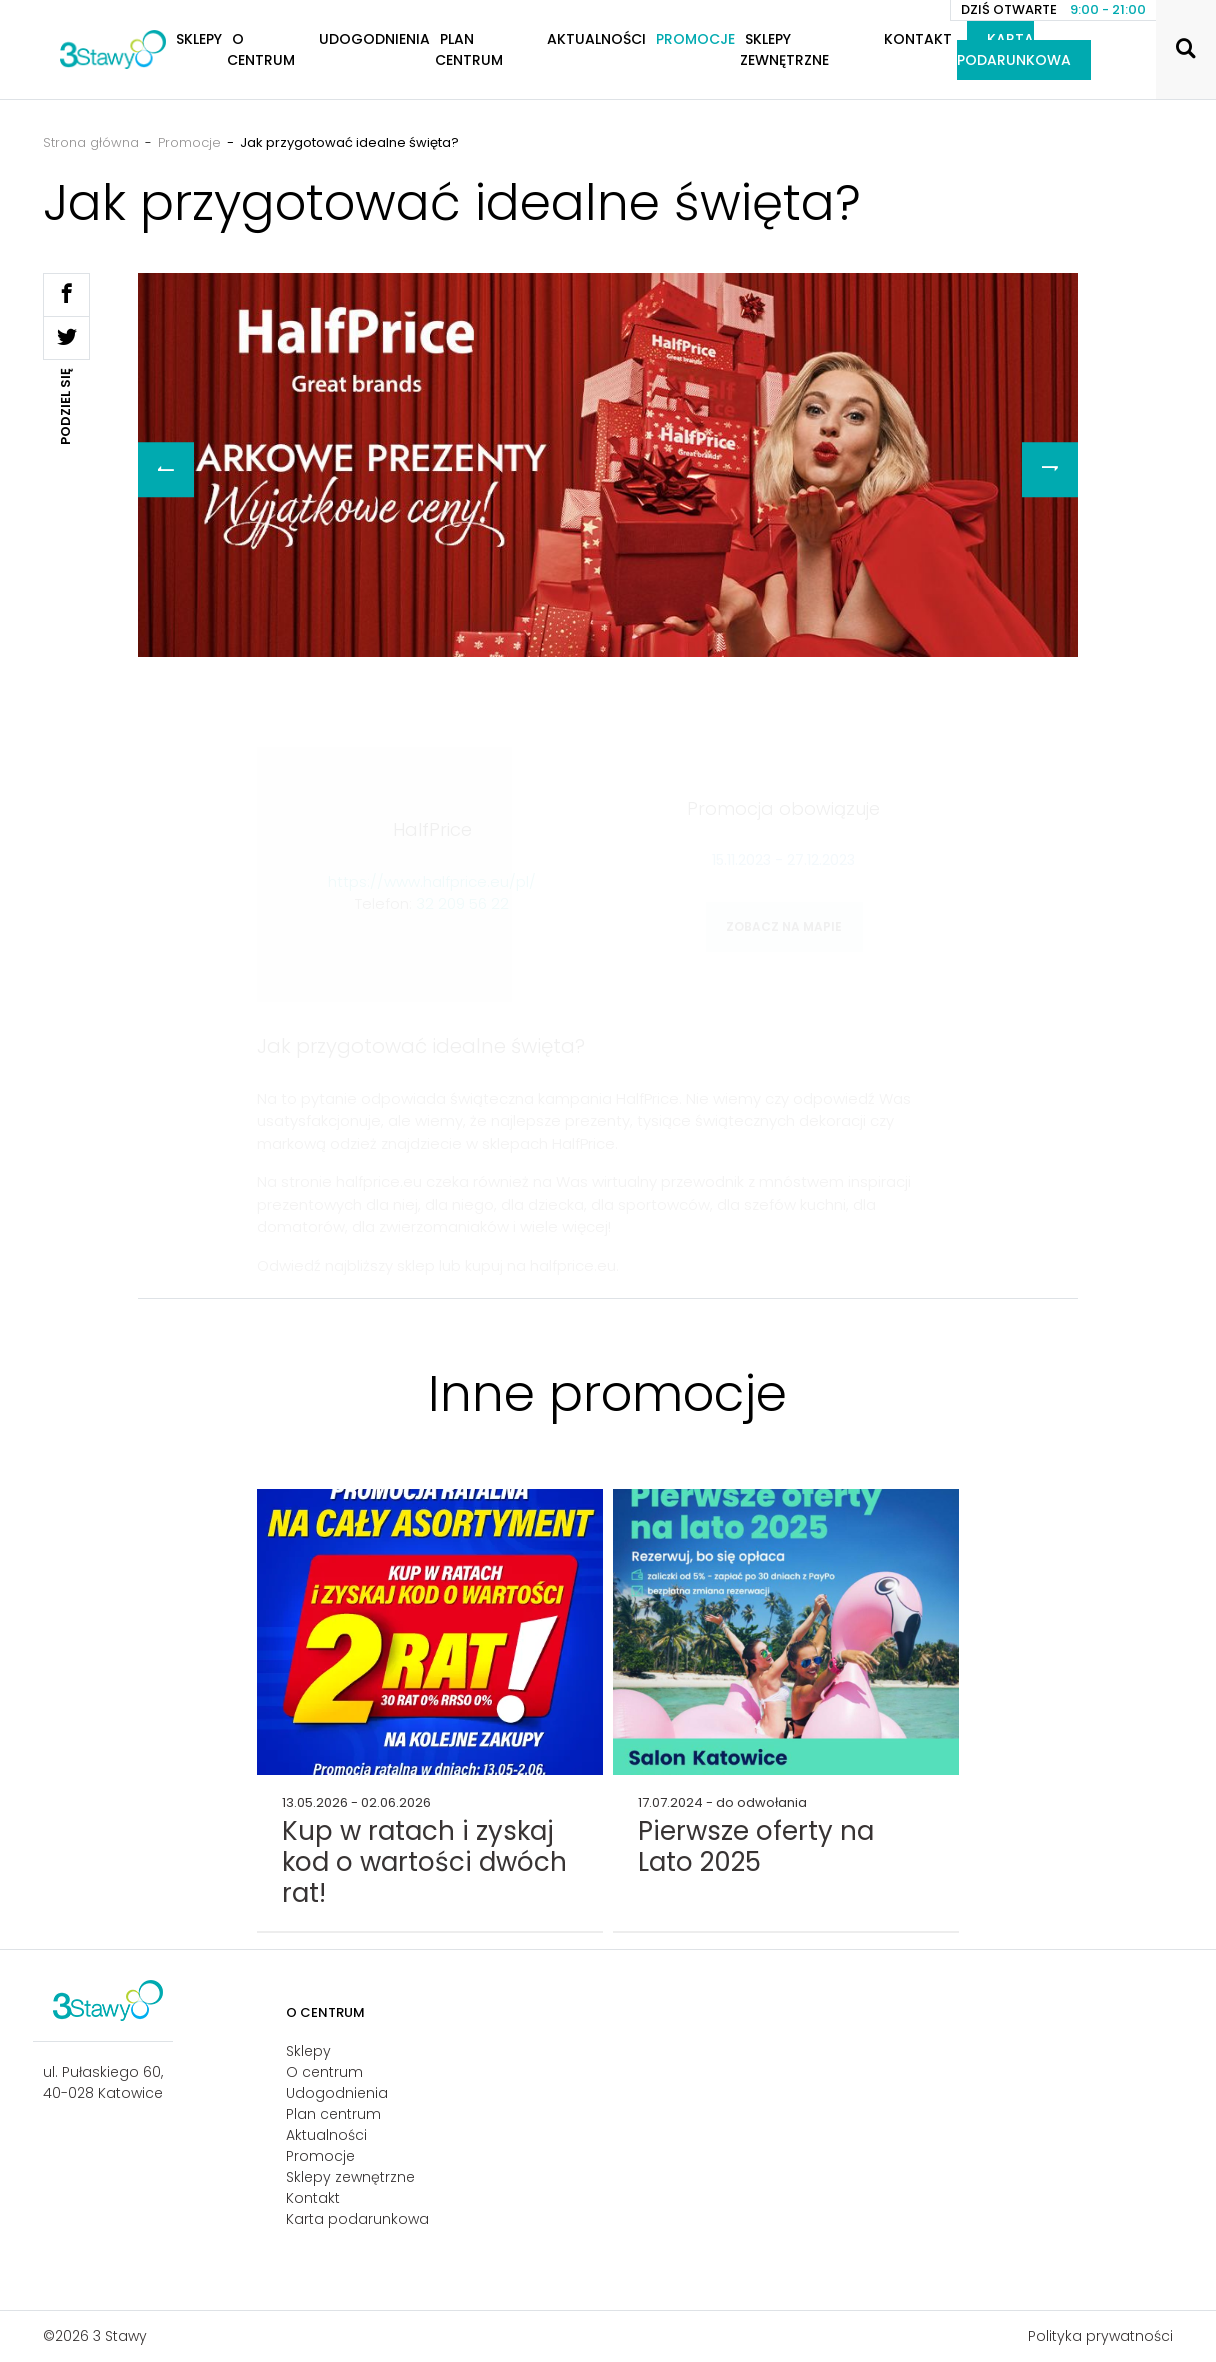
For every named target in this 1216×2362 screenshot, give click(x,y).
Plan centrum (469, 49)
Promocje (695, 39)
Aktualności (596, 39)
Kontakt (918, 39)
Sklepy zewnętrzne (784, 49)
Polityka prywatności (1100, 2336)
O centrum (261, 49)
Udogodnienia (374, 39)
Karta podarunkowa (1014, 49)
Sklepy (308, 2051)
